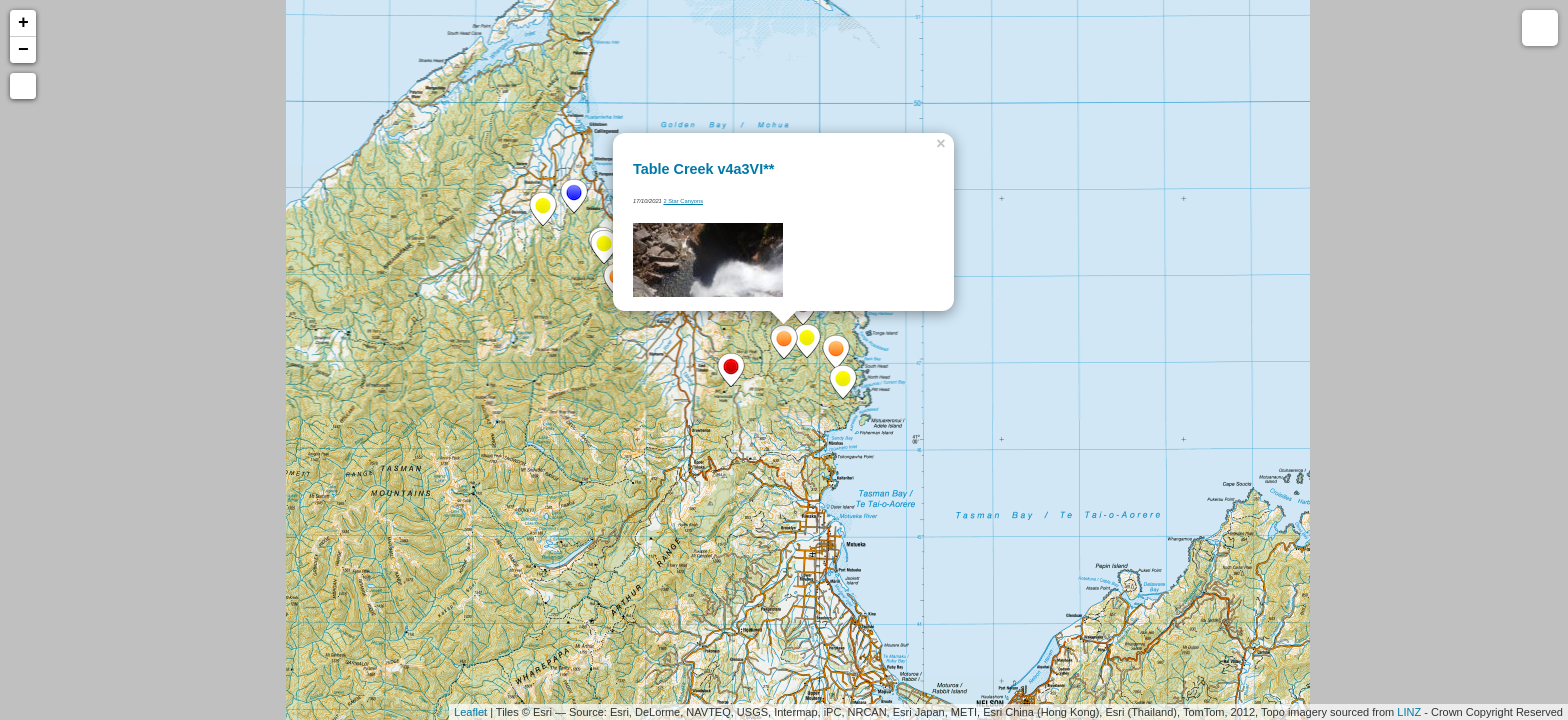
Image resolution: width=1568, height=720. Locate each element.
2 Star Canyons (683, 201)
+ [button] (23, 23)
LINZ (1409, 712)
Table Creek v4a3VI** (703, 169)
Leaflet (470, 712)
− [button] (23, 50)
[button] (23, 86)
